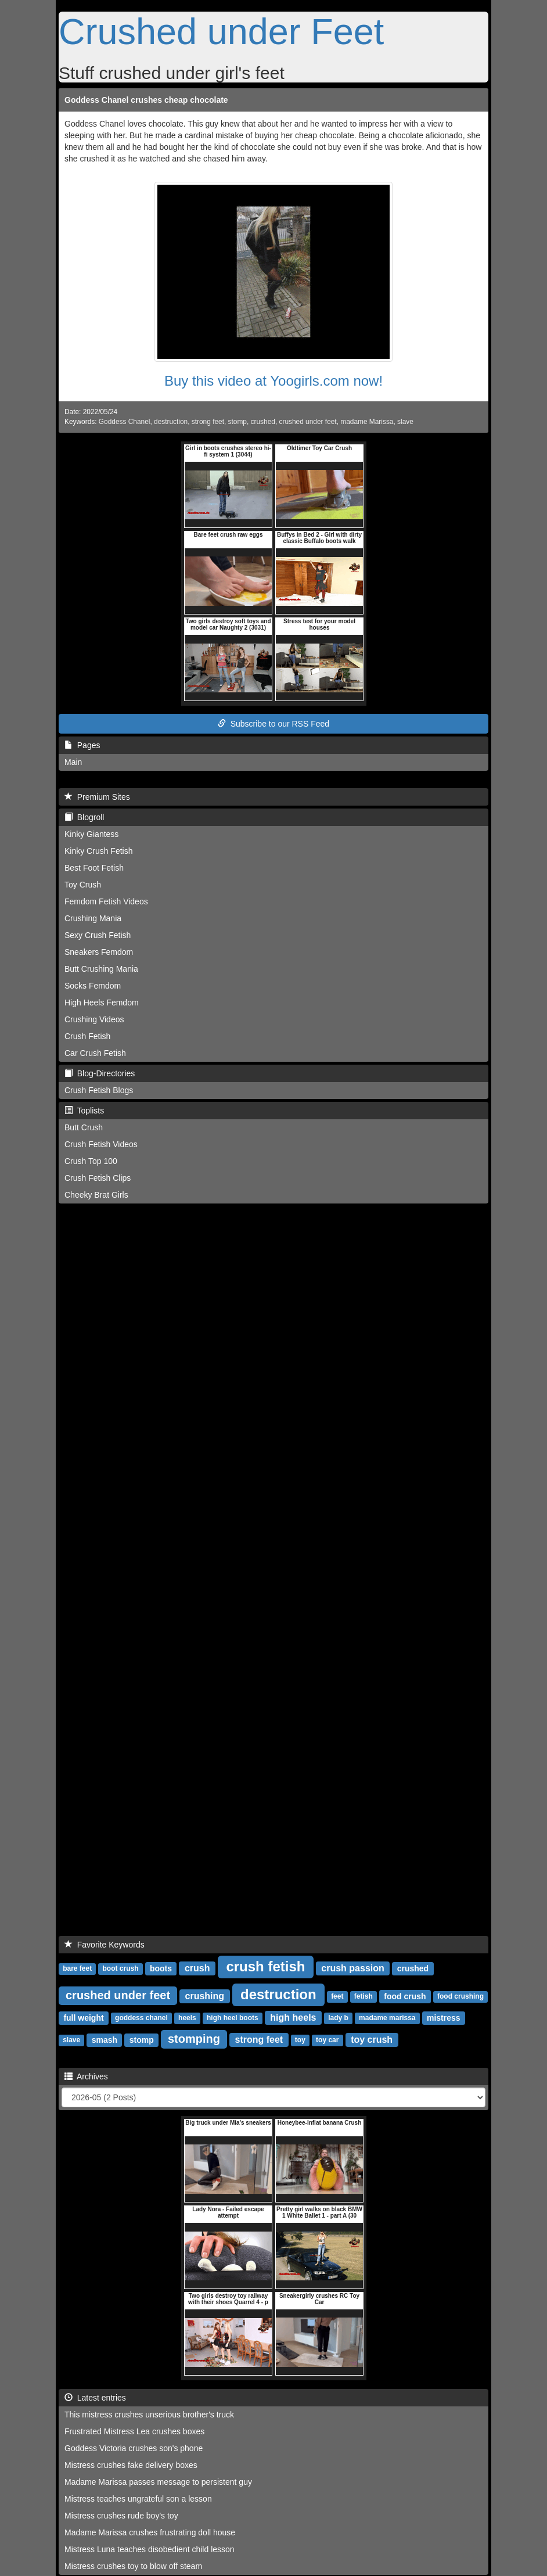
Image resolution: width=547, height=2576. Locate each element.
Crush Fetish (87, 1036)
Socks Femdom (92, 985)
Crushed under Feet (221, 31)
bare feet (77, 1969)
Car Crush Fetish (95, 1053)
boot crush (120, 1969)
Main (73, 762)
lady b (338, 2018)
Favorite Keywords (104, 1944)
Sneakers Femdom (98, 952)
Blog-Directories (99, 1073)
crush (197, 1968)
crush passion (352, 1968)
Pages (82, 745)
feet (337, 1997)
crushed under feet (308, 422)
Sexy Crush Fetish (97, 935)
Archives (86, 2076)
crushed (263, 422)
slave (405, 422)
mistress (443, 2017)
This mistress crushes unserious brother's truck (149, 2414)
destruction (171, 422)
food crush (405, 1996)
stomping (194, 2038)
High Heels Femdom (101, 1002)
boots (161, 1968)
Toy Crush (82, 884)
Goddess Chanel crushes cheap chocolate (146, 100)
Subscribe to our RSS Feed (273, 723)
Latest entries (95, 2397)
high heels (293, 2017)
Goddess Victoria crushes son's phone (133, 2448)
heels (187, 2018)
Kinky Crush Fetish (98, 851)
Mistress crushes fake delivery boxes (130, 2465)
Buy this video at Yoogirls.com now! (273, 381)
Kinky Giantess (91, 834)
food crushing (460, 1997)
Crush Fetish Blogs (98, 1090)
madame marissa (387, 2018)
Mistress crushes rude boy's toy (121, 2515)
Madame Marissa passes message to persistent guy (158, 2482)
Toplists (84, 1110)
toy (300, 2040)
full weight (83, 2017)
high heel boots (232, 2018)
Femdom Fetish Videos (106, 901)
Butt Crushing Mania (101, 968)
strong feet (208, 422)
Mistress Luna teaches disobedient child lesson (149, 2549)
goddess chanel (141, 2018)
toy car (327, 2040)
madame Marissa (366, 422)
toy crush (372, 2040)
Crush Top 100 (90, 1161)
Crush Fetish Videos (101, 1144)
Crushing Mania (92, 918)
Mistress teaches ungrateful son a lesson (138, 2498)
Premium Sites (97, 797)
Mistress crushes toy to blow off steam (133, 2566)
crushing (205, 1996)
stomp (237, 422)
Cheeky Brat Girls (96, 1194)
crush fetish (265, 1966)
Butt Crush (83, 1127)
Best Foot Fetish (94, 867)
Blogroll (84, 817)
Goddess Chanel (124, 422)
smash (104, 2040)
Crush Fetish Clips (97, 1178)
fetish (363, 1997)
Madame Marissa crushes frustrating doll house (149, 2532)
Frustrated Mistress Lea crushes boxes (134, 2431)
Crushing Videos (94, 1019)
